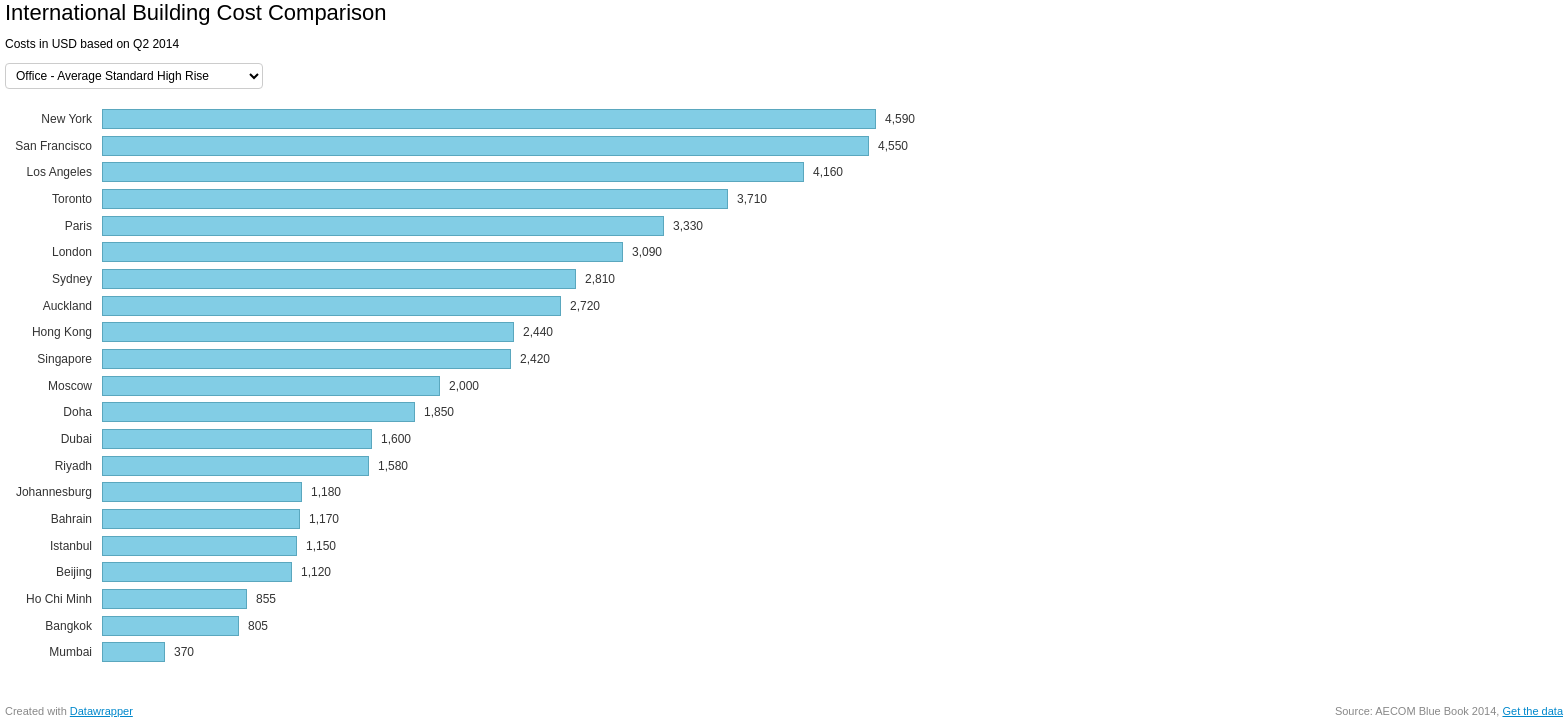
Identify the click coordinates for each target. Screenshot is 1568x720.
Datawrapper (101, 711)
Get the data (1532, 711)
